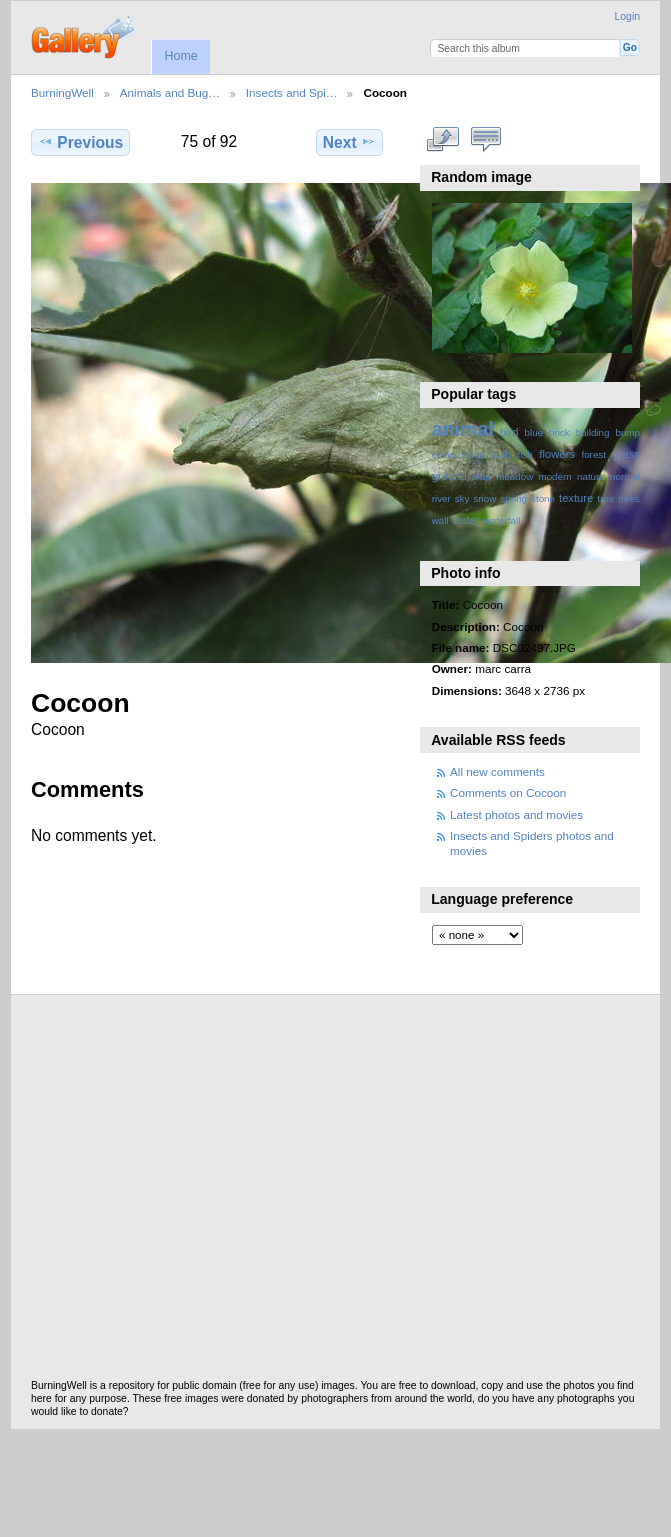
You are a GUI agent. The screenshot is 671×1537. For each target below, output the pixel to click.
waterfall (502, 520)
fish (524, 454)
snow (484, 498)
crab (501, 454)
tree (605, 498)
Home (180, 56)
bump (627, 432)
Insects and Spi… (292, 92)
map (481, 476)
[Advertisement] (187, 1192)
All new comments (497, 771)
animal (463, 429)
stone (543, 498)
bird (509, 432)
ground (449, 476)
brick (559, 432)
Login (627, 16)
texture (576, 498)
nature (591, 476)
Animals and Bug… (170, 92)
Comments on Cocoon (508, 792)
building (593, 432)
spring (513, 498)
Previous (80, 142)
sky (462, 498)
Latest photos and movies (516, 814)
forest (593, 454)
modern (554, 476)
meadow (514, 476)
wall (440, 520)
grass (626, 454)
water (466, 520)
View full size (442, 140)
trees (629, 498)
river (441, 498)
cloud (473, 454)
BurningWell (62, 92)
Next (349, 142)
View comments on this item (485, 140)
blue (534, 432)
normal (625, 476)
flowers (557, 454)
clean (443, 454)
